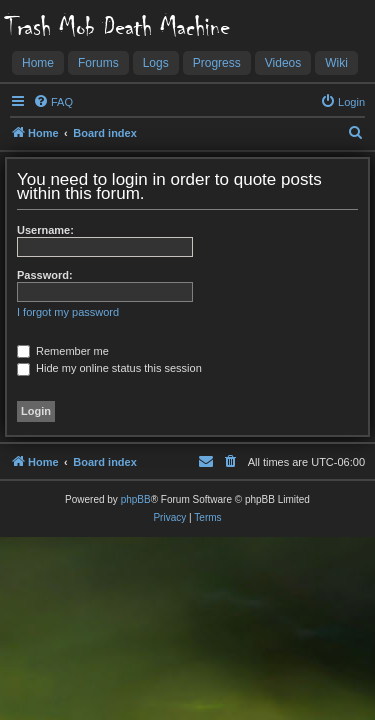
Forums (98, 63)
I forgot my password (68, 312)
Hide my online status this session (109, 368)
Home (38, 63)
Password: (45, 275)
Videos (283, 63)
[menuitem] (53, 102)
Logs (156, 63)
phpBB (136, 499)
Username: (45, 230)
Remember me (63, 351)
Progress (217, 63)
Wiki (336, 63)
